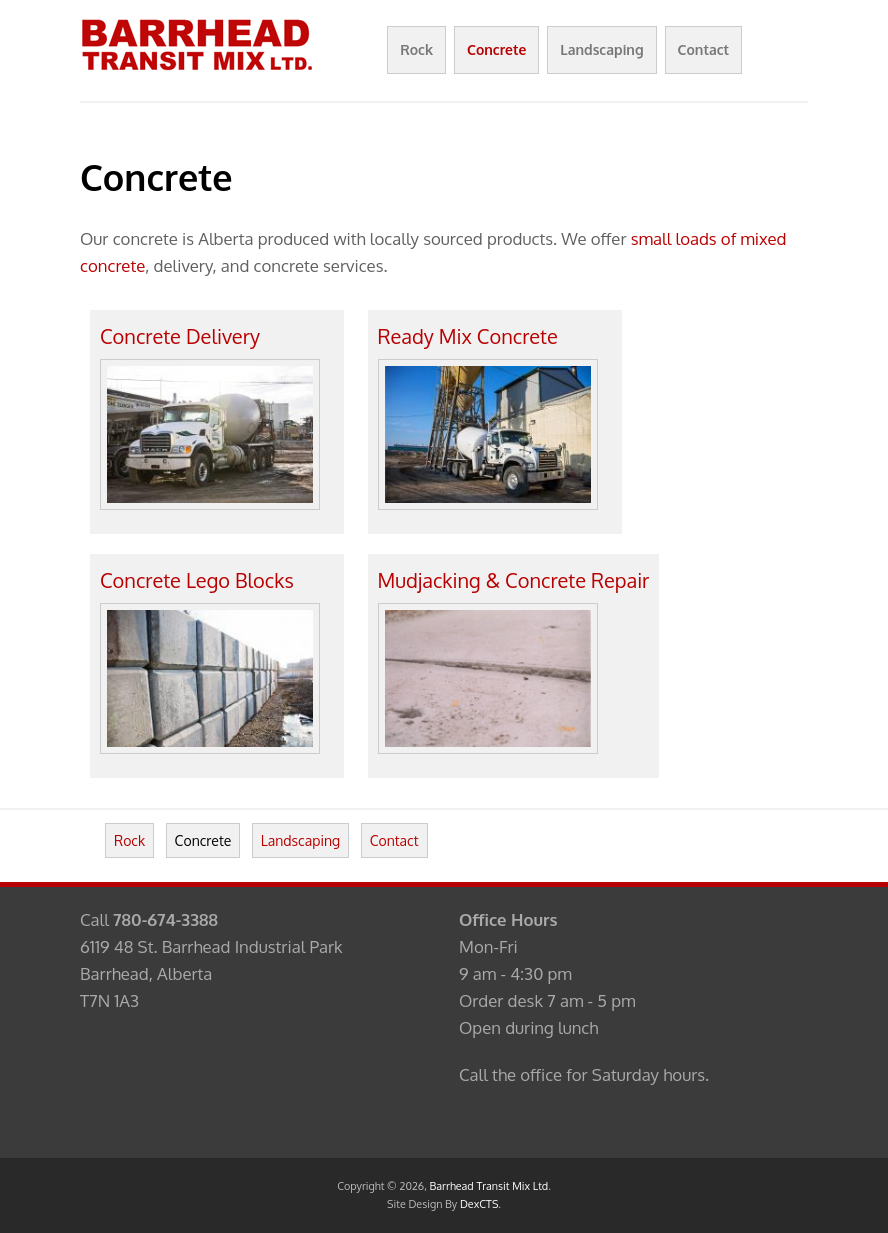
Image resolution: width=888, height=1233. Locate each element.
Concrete (496, 49)
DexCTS (479, 1204)
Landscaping (601, 49)
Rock (416, 49)
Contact (704, 49)
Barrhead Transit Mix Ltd (489, 1186)
